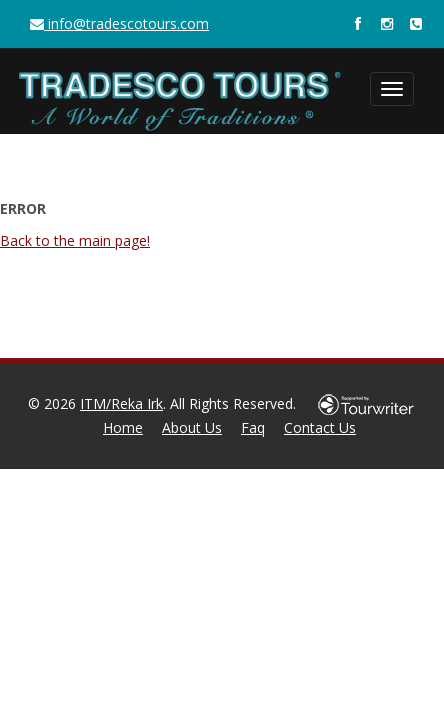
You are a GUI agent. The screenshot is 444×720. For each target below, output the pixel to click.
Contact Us (320, 427)
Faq (253, 427)
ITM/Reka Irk (121, 403)
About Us (192, 427)
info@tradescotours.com (119, 23)
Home (123, 427)
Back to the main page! (75, 240)
